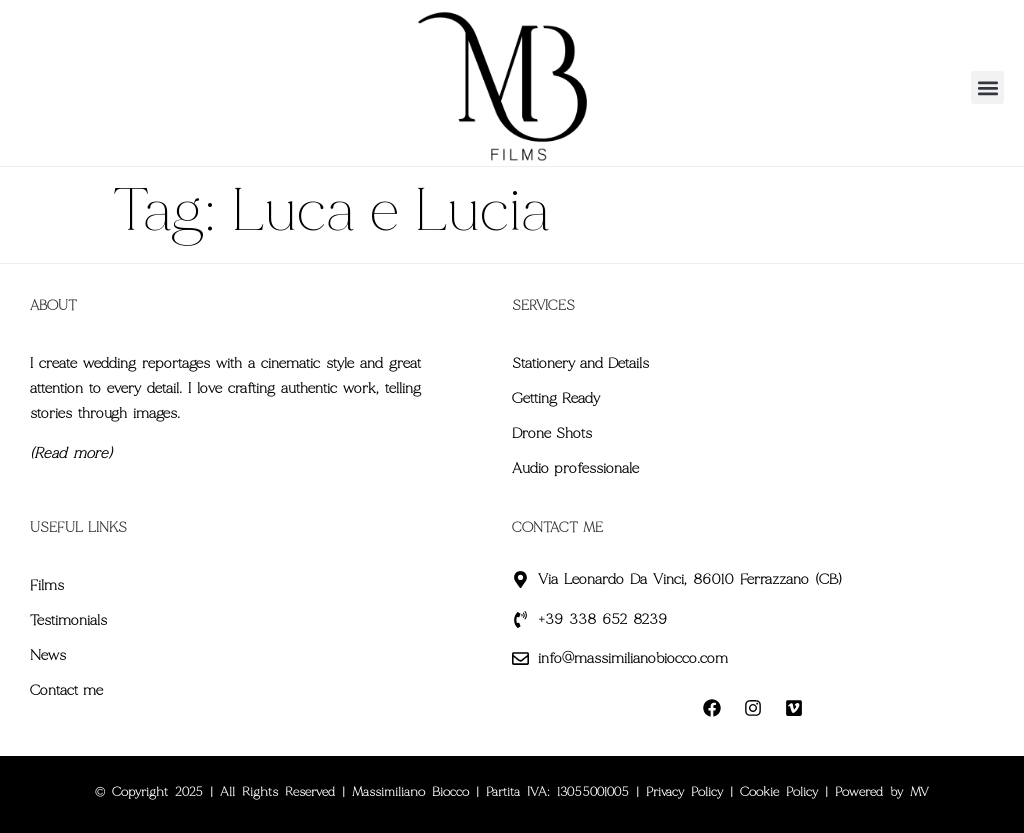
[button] (987, 87)
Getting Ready (556, 398)
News (48, 655)
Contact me (66, 690)
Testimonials (68, 620)
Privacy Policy (684, 792)
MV (919, 792)
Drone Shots (552, 433)
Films (47, 585)
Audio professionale (575, 468)
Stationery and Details (580, 363)
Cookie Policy (779, 792)
